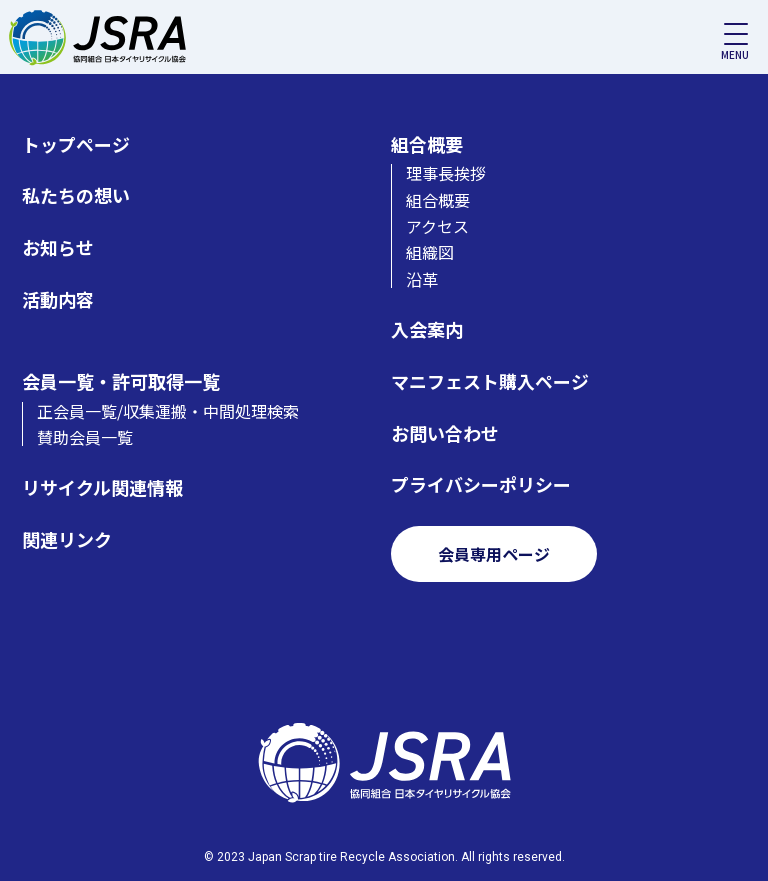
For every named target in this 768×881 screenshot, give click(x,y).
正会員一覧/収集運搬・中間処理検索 (168, 411)
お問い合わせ (445, 433)
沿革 (422, 279)
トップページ (76, 144)
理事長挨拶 (446, 173)
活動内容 (58, 299)
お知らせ (58, 247)
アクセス (437, 226)
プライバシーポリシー (481, 484)
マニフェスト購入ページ (490, 381)
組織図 (430, 252)
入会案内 (427, 329)
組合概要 (427, 144)
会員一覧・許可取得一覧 (121, 381)
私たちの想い (76, 195)
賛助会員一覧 (85, 437)
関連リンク (67, 539)
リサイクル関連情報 (102, 487)
